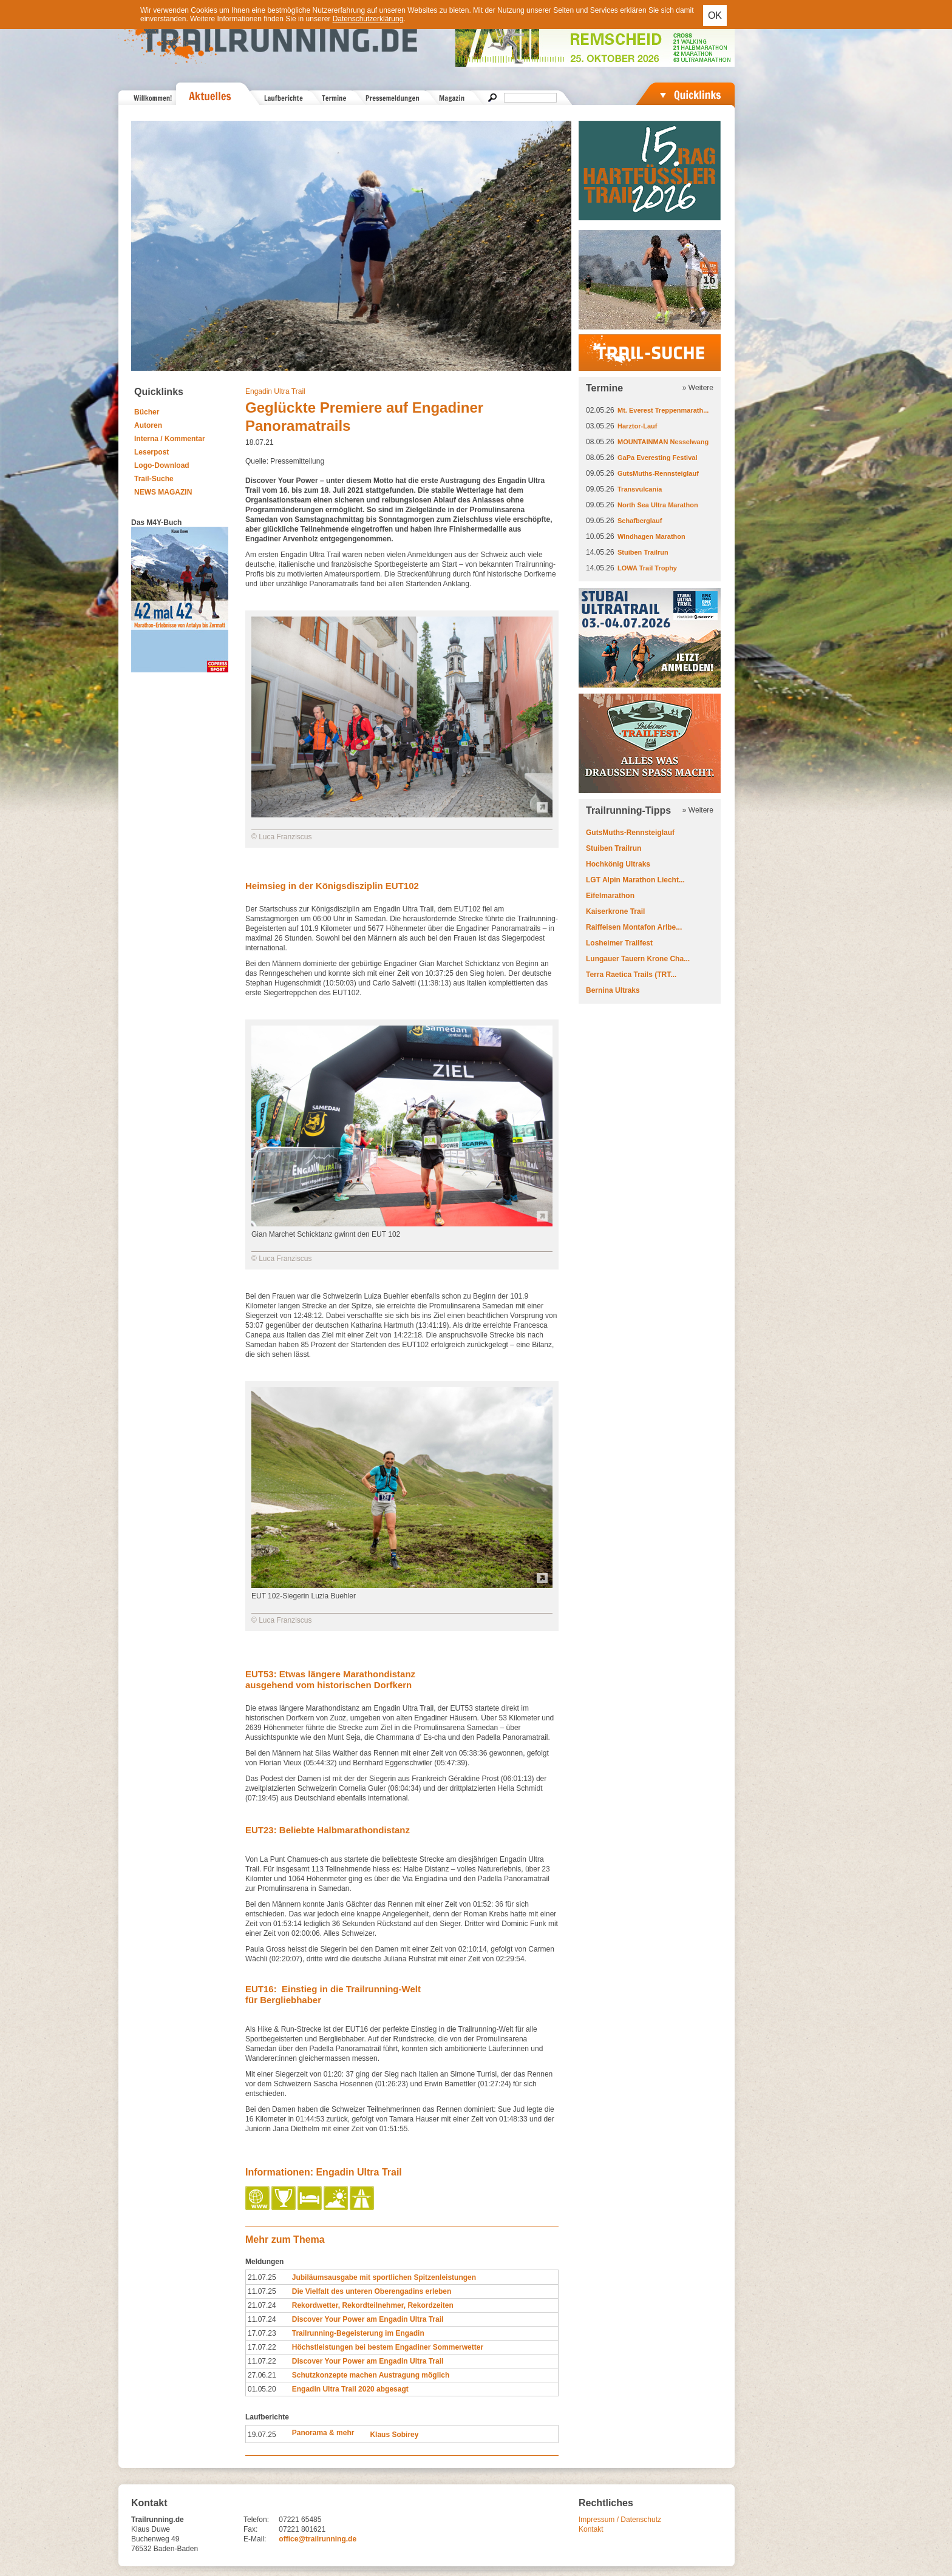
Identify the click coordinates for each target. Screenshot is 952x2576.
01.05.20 (262, 2389)
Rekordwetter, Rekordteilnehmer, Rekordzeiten (373, 2305)
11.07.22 (262, 2361)
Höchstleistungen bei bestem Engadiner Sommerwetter (387, 2347)
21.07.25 (262, 2277)
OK (715, 15)
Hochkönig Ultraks (618, 864)
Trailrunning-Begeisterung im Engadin (358, 2333)
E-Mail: (254, 2539)
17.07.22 (262, 2347)
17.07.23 (262, 2333)
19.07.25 (262, 2434)
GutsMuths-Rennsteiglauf (658, 473)
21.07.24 (262, 2305)
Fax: (250, 2529)
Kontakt (591, 2529)
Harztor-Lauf (637, 426)
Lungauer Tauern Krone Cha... (638, 959)
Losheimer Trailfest (619, 943)
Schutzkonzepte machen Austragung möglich (371, 2375)
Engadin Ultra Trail (275, 391)
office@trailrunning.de (317, 2539)
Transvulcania (639, 489)
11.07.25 (262, 2291)
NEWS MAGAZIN (163, 492)
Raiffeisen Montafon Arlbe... (634, 927)
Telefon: (256, 2519)
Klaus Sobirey (394, 2434)
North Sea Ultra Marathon (657, 505)
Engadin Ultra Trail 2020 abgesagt (350, 2389)
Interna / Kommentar (169, 438)
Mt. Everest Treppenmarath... (663, 410)
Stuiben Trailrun (642, 552)
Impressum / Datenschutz (620, 2519)
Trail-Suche (154, 479)
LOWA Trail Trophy (647, 568)
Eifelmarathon (610, 895)
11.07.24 (262, 2319)
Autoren (148, 425)
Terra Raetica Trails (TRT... (631, 974)
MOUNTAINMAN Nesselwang (663, 441)
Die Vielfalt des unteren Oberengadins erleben (372, 2291)
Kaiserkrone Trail (615, 911)
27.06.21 (262, 2375)
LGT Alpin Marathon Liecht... (635, 880)
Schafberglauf (639, 520)
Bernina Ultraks (613, 990)
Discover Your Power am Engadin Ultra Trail (368, 2319)
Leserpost (151, 452)
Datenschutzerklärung (368, 19)
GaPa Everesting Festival (657, 457)
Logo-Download (161, 465)
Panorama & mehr (323, 2433)
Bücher (146, 412)
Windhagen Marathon (651, 536)
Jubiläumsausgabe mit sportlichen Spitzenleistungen (384, 2277)
